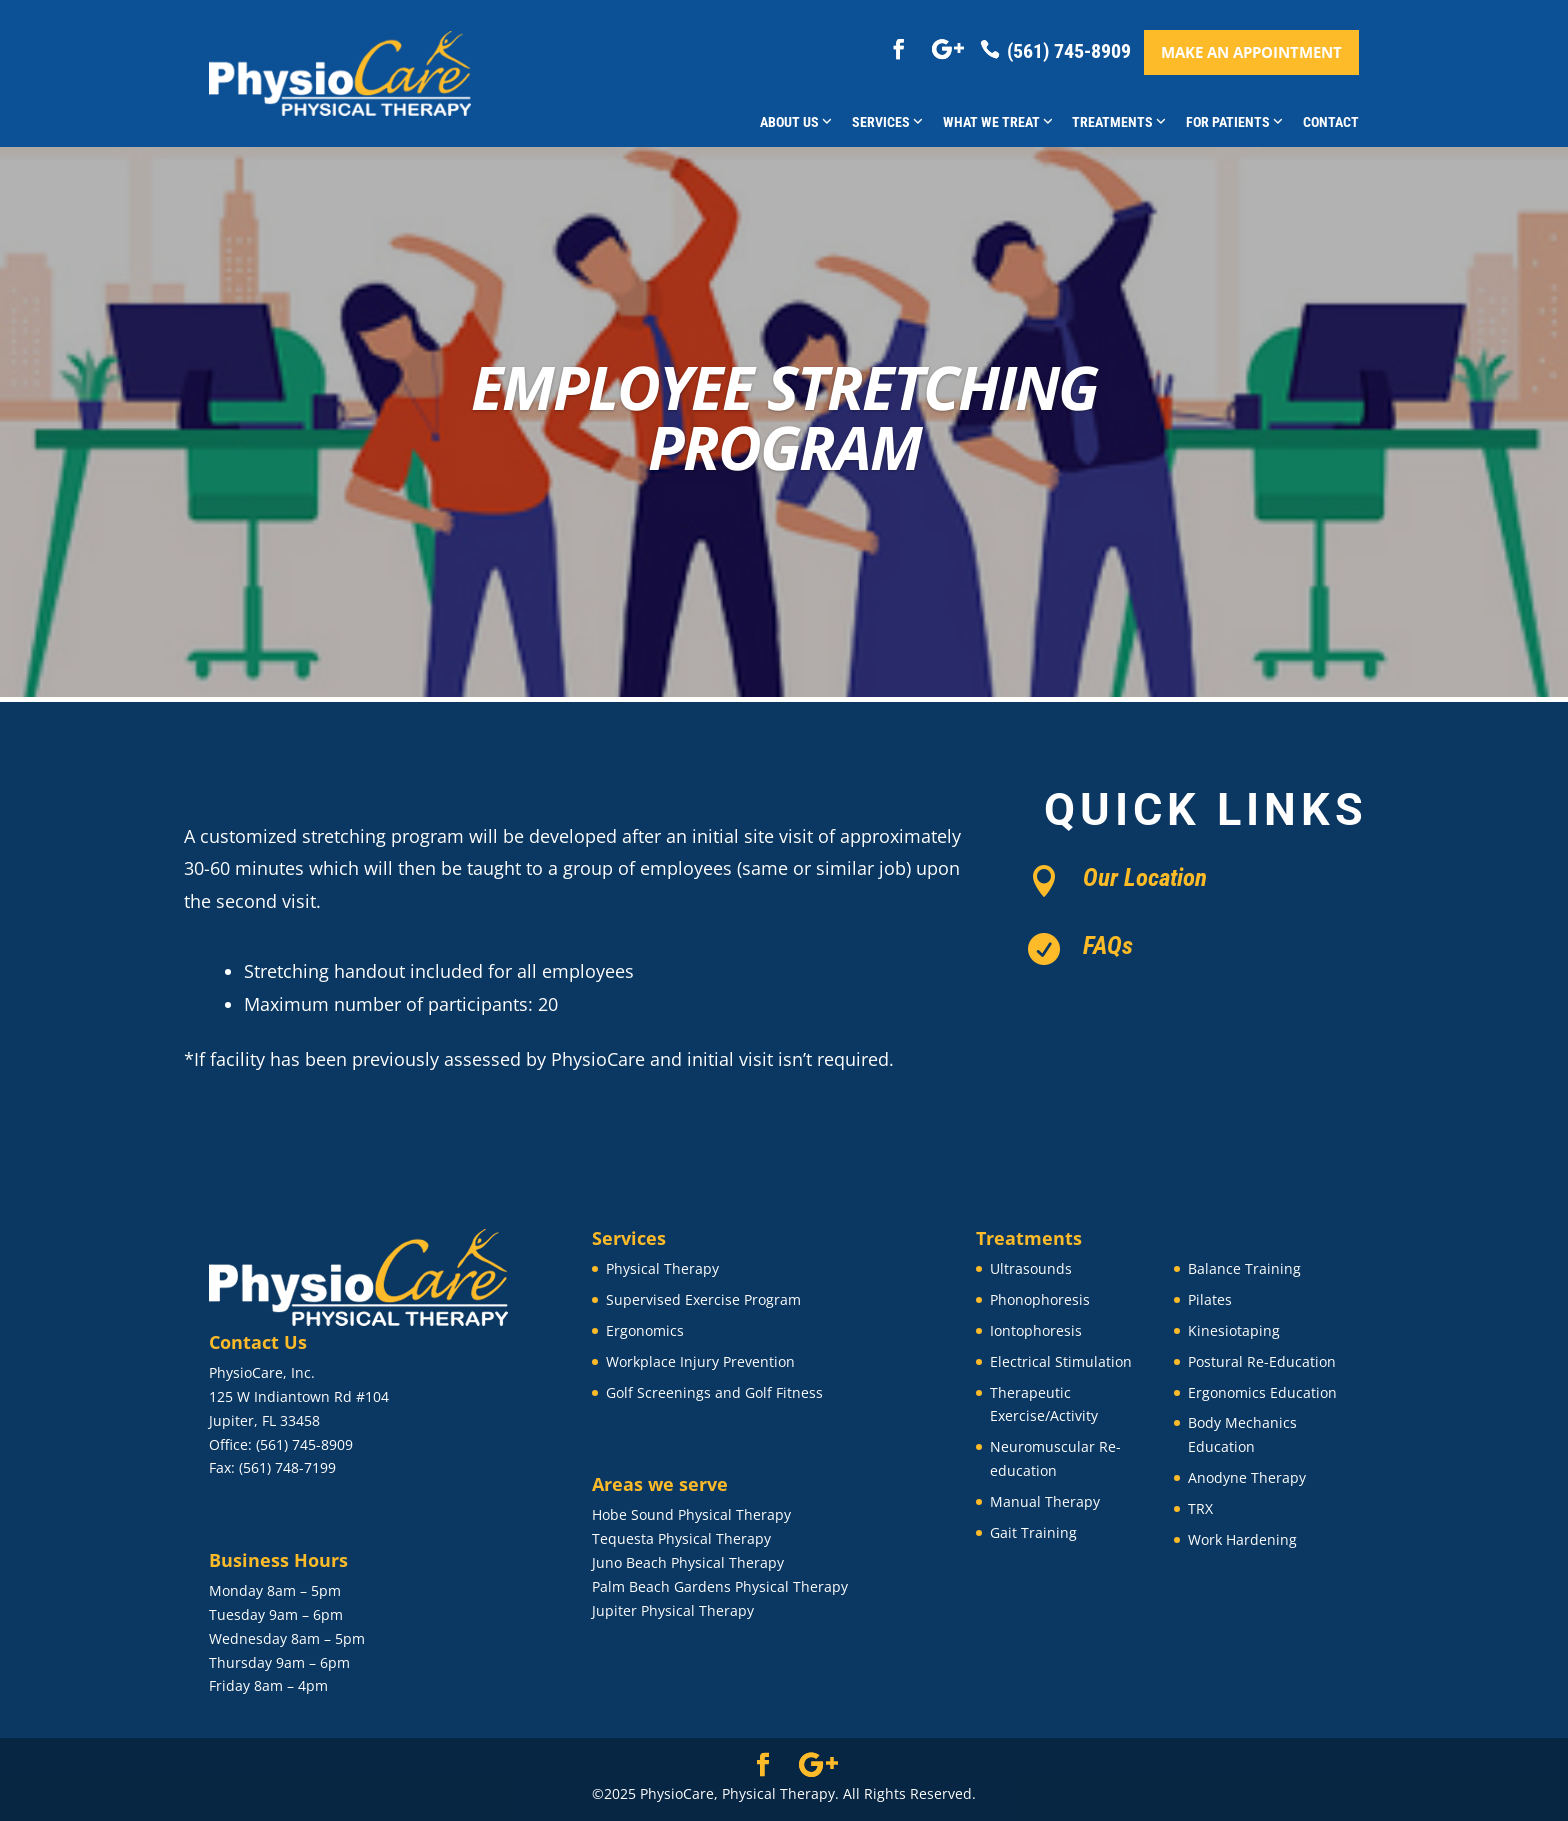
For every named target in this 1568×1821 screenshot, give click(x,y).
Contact (1331, 122)
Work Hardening (1242, 1539)
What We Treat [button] (998, 122)
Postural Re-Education (1262, 1361)
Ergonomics (645, 1330)
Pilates (1210, 1299)
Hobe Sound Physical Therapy (691, 1514)
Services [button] (887, 122)
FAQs (1108, 945)
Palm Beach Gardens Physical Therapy (720, 1586)
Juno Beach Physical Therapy (688, 1562)
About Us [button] (796, 122)
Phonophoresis (1040, 1299)
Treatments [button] (1119, 122)
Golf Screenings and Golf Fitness (714, 1392)
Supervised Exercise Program (703, 1299)
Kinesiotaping (1234, 1330)
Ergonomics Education (1262, 1392)
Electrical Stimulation (1061, 1361)
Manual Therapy (1045, 1501)
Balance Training (1244, 1268)
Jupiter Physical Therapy (673, 1610)
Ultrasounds (1031, 1268)
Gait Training (1033, 1532)
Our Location (1145, 877)
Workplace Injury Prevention (700, 1361)
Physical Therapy (662, 1268)
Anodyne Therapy (1247, 1477)
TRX (1200, 1508)
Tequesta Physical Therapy (681, 1538)
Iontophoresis (1036, 1330)
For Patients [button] (1234, 122)
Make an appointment (1251, 52)
